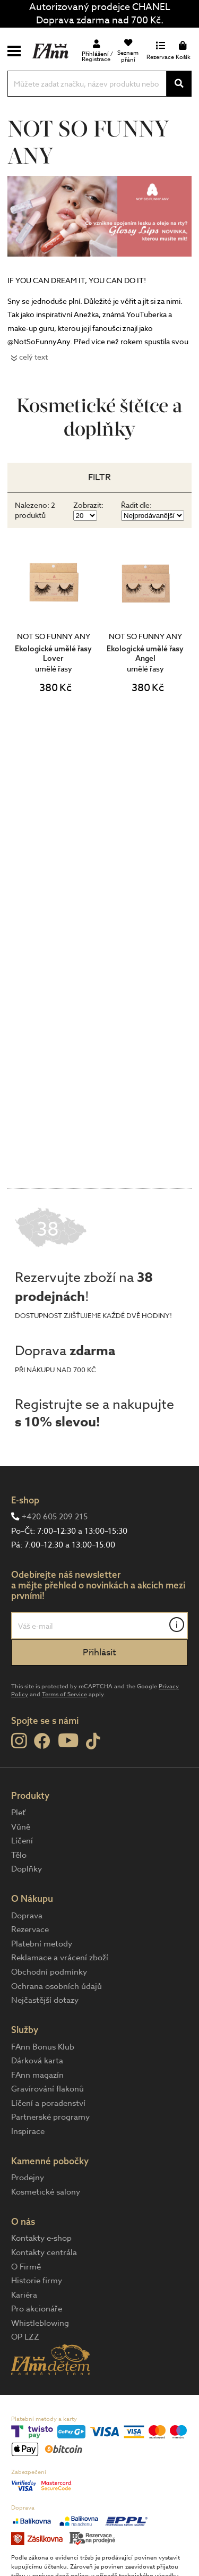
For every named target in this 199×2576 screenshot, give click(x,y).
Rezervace (30, 1929)
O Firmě (26, 2267)
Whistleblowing (40, 2323)
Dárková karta (37, 2061)
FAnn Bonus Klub (42, 2047)
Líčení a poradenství (48, 2103)
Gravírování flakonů (47, 2089)
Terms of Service (64, 1694)
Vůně (20, 1827)
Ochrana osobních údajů (56, 1986)
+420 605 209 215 (55, 1517)
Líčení (22, 1841)
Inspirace (28, 2131)
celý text (33, 357)
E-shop (25, 1500)
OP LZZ (25, 2337)
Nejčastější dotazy (45, 2000)
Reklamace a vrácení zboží (59, 1957)
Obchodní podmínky (49, 1972)
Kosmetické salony (45, 2192)
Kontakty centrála (44, 2252)
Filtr (99, 477)
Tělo (19, 1855)
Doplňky (26, 1869)
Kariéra (24, 2295)
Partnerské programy (50, 2117)
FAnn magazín (37, 2075)
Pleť (18, 1812)
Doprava (26, 1916)
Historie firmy (36, 2280)
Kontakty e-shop (41, 2238)
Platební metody (41, 1944)
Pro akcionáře (36, 2309)
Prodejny (27, 2177)
